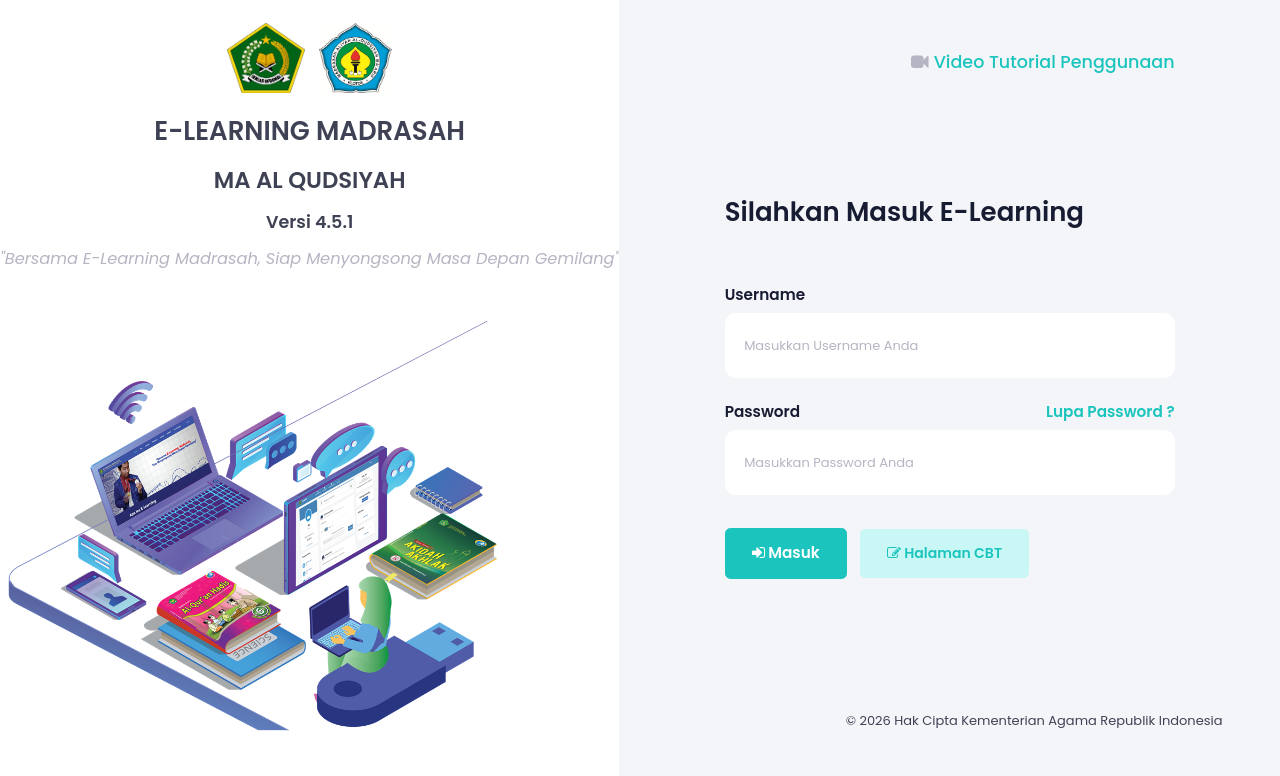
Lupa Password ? (1110, 411)
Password (762, 411)
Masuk (786, 552)
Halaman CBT (944, 553)
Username (765, 294)
